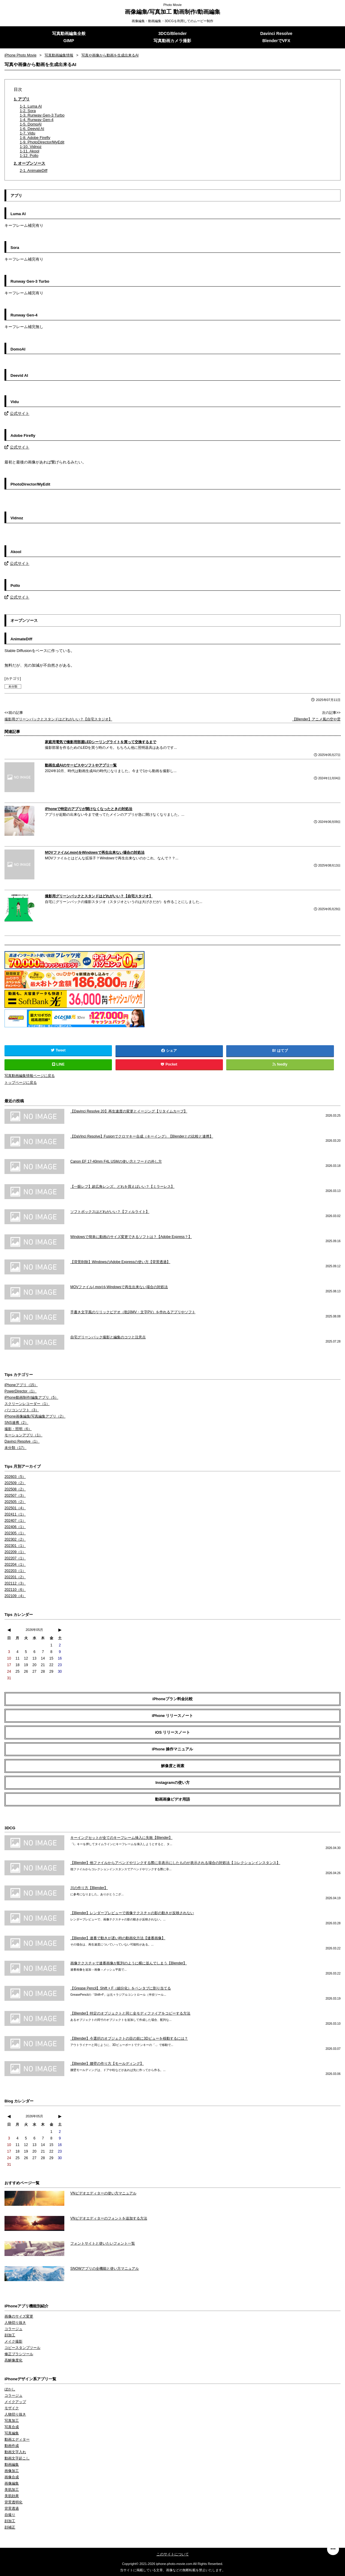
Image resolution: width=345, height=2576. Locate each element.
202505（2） (15, 1501)
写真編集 (11, 2433)
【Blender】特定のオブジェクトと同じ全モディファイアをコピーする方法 (130, 2013)
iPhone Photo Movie (20, 55)
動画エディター (17, 2439)
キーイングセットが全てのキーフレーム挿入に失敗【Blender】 (121, 1837)
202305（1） (15, 1533)
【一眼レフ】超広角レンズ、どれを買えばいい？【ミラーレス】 (122, 1186)
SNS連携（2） (16, 1422)
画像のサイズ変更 (18, 2316)
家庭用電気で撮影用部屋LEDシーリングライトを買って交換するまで (100, 742)
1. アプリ (22, 99)
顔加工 (9, 2335)
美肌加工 (11, 2489)
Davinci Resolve (276, 33)
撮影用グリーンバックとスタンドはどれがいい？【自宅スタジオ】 (58, 719)
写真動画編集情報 (59, 55)
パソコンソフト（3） (21, 1410)
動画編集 (11, 2464)
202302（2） (15, 1539)
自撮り (9, 2514)
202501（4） (15, 1508)
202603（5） (15, 1476)
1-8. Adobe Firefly (35, 137)
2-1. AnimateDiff (33, 170)
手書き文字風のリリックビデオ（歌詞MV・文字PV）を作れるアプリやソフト (132, 1312)
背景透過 (11, 2508)
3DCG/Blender (172, 33)
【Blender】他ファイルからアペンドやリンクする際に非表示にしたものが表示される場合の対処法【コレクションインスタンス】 (175, 1862)
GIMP (68, 40)
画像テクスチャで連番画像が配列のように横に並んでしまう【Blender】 (128, 1963)
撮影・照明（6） (18, 1428)
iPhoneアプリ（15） (21, 1385)
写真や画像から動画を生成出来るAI (110, 55)
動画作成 (11, 2445)
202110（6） (15, 1589)
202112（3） (15, 1583)
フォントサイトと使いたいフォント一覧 (102, 2243)
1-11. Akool (29, 151)
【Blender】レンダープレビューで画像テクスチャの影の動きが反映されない (132, 1913)
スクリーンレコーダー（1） (27, 1403)
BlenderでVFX (276, 40)
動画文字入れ (15, 2452)
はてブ (282, 1051)
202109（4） (15, 1596)
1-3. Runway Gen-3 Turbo (42, 115)
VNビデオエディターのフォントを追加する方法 (108, 2218)
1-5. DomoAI (31, 124)
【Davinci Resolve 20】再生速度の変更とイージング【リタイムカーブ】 (128, 1111)
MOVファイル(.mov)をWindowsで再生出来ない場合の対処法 (94, 852)
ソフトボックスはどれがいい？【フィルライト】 (109, 1211)
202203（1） (15, 1570)
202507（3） (15, 1495)
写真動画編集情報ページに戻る (29, 1076)
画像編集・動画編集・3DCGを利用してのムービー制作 (172, 21)
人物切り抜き (15, 2322)
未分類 (12, 686)
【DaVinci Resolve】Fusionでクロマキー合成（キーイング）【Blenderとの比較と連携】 (141, 1136)
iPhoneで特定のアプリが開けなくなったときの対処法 (88, 809)
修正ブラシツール (18, 2354)
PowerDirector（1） (20, 1391)
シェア (169, 1051)
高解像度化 (13, 2360)
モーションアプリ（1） (23, 1435)
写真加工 (11, 2420)
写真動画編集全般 (69, 33)
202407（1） (15, 1520)
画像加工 (11, 2470)
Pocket (169, 1064)
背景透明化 (13, 2502)
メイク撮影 (13, 2341)
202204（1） (15, 1564)
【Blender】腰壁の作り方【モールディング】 (107, 2063)
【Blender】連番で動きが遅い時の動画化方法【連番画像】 (117, 1938)
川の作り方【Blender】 (89, 1887)
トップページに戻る (20, 1082)
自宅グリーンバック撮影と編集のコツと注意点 (108, 1337)
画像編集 (11, 2483)
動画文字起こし (17, 2458)
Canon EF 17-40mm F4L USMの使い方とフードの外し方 (116, 1161)
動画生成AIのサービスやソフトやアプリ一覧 (81, 765)
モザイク (11, 2408)
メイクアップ (15, 2401)
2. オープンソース (29, 163)
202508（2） (15, 1489)
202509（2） (15, 1483)
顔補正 (9, 2527)
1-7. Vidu (27, 133)
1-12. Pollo (29, 155)
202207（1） (15, 1558)
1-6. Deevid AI (32, 128)
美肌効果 (11, 2496)
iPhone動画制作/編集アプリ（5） (31, 1397)
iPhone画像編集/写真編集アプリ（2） (34, 1416)
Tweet (58, 1050)
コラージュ (13, 2328)
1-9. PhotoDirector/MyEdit (42, 142)
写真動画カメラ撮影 (172, 40)
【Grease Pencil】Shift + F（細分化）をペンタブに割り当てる (120, 1988)
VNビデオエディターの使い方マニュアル (103, 2193)
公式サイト (16, 413)
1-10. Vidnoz (31, 146)
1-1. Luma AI (31, 106)
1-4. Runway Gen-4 (37, 119)
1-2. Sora (28, 110)
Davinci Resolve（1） (21, 1441)
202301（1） (15, 1545)
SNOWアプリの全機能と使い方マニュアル (104, 2268)
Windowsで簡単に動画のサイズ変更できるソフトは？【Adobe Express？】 (131, 1236)
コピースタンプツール (22, 2347)
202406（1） (15, 1527)
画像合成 (11, 2477)
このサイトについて (172, 2554)
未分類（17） (15, 1447)
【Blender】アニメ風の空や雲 (316, 719)
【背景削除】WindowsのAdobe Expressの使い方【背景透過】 (120, 1261)
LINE (58, 1064)
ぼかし (9, 2389)
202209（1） (15, 1552)
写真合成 (11, 2427)
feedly (280, 1064)
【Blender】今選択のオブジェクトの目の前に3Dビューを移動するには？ (129, 2038)
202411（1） (15, 1514)
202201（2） (15, 1577)
